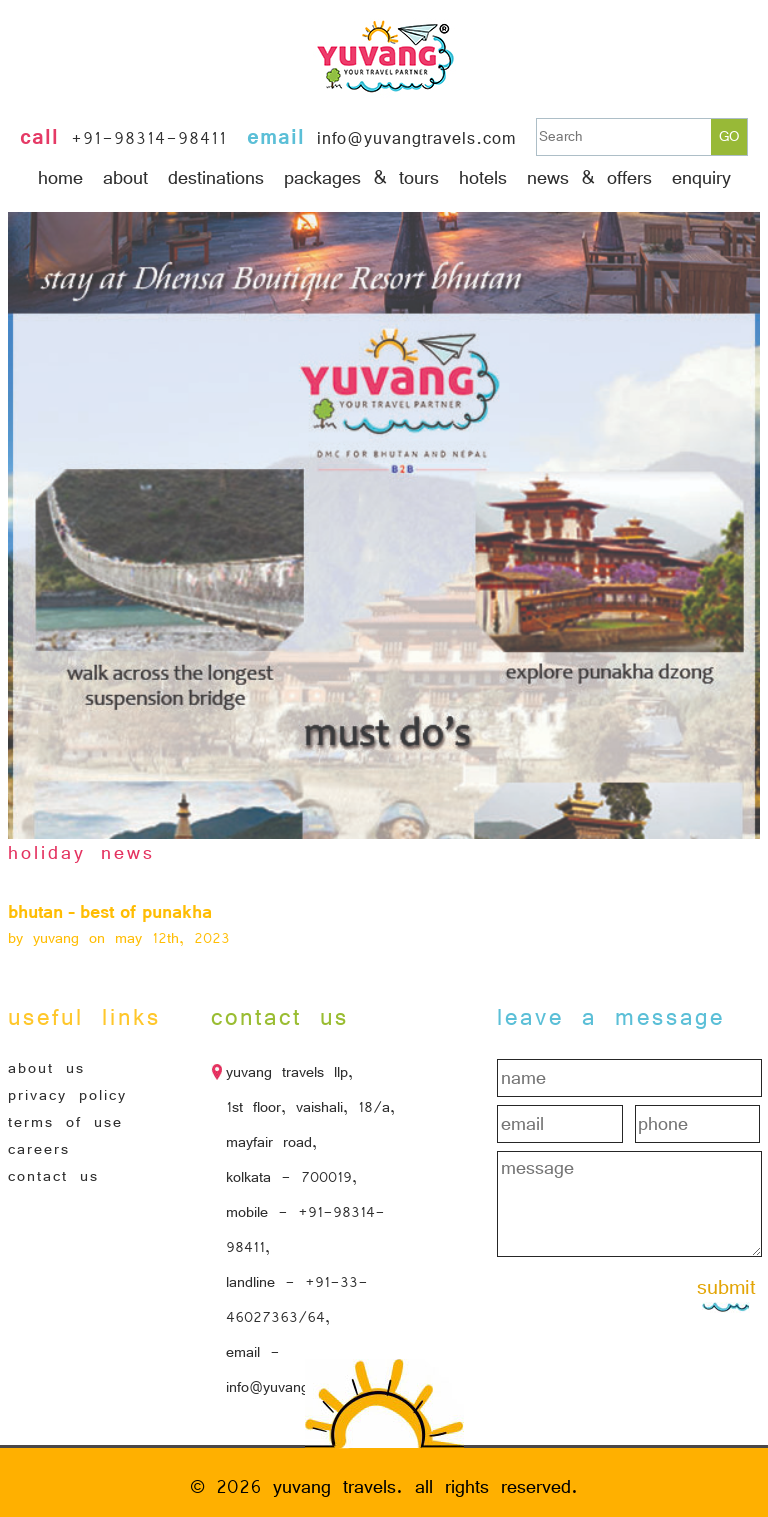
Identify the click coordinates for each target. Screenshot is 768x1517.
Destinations (216, 178)
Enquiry (701, 178)
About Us (46, 1068)
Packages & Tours (361, 178)
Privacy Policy (67, 1095)
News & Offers (589, 178)
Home (60, 178)
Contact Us (53, 1176)
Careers (39, 1149)
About (125, 178)
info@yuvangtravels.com (416, 138)
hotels (483, 178)
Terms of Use (65, 1122)
